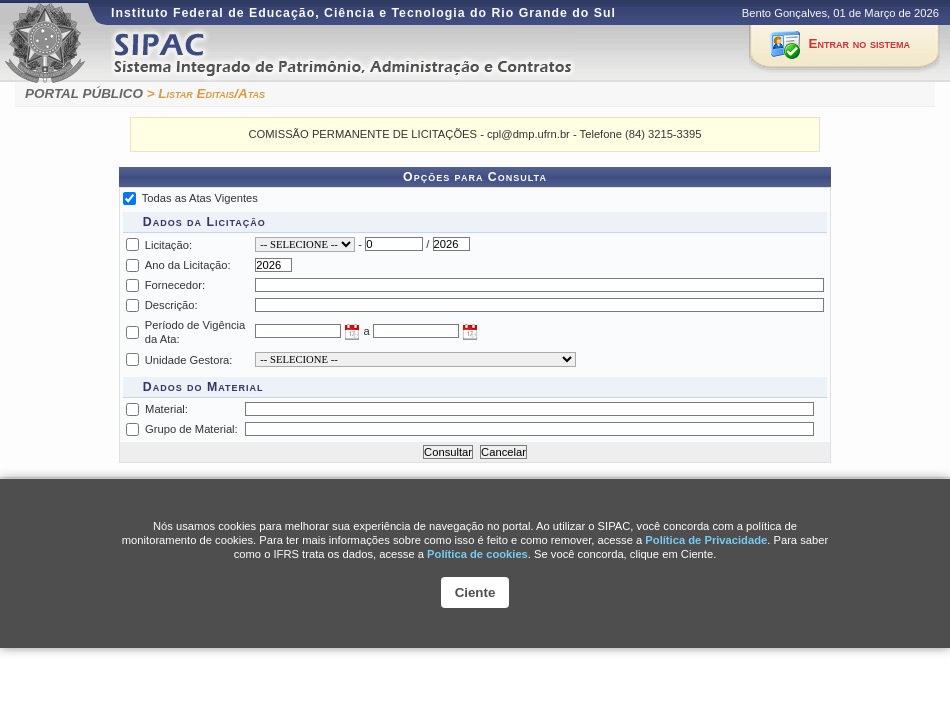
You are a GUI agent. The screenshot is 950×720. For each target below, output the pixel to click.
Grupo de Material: (191, 429)
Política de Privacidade (706, 540)
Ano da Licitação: (188, 265)
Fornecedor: (175, 285)
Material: (166, 409)
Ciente (475, 592)
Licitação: (168, 245)
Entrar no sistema (859, 43)
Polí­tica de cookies (477, 554)
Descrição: (171, 305)
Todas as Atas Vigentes (200, 198)
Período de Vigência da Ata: (195, 332)
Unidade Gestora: (189, 360)
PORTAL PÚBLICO (84, 93)
